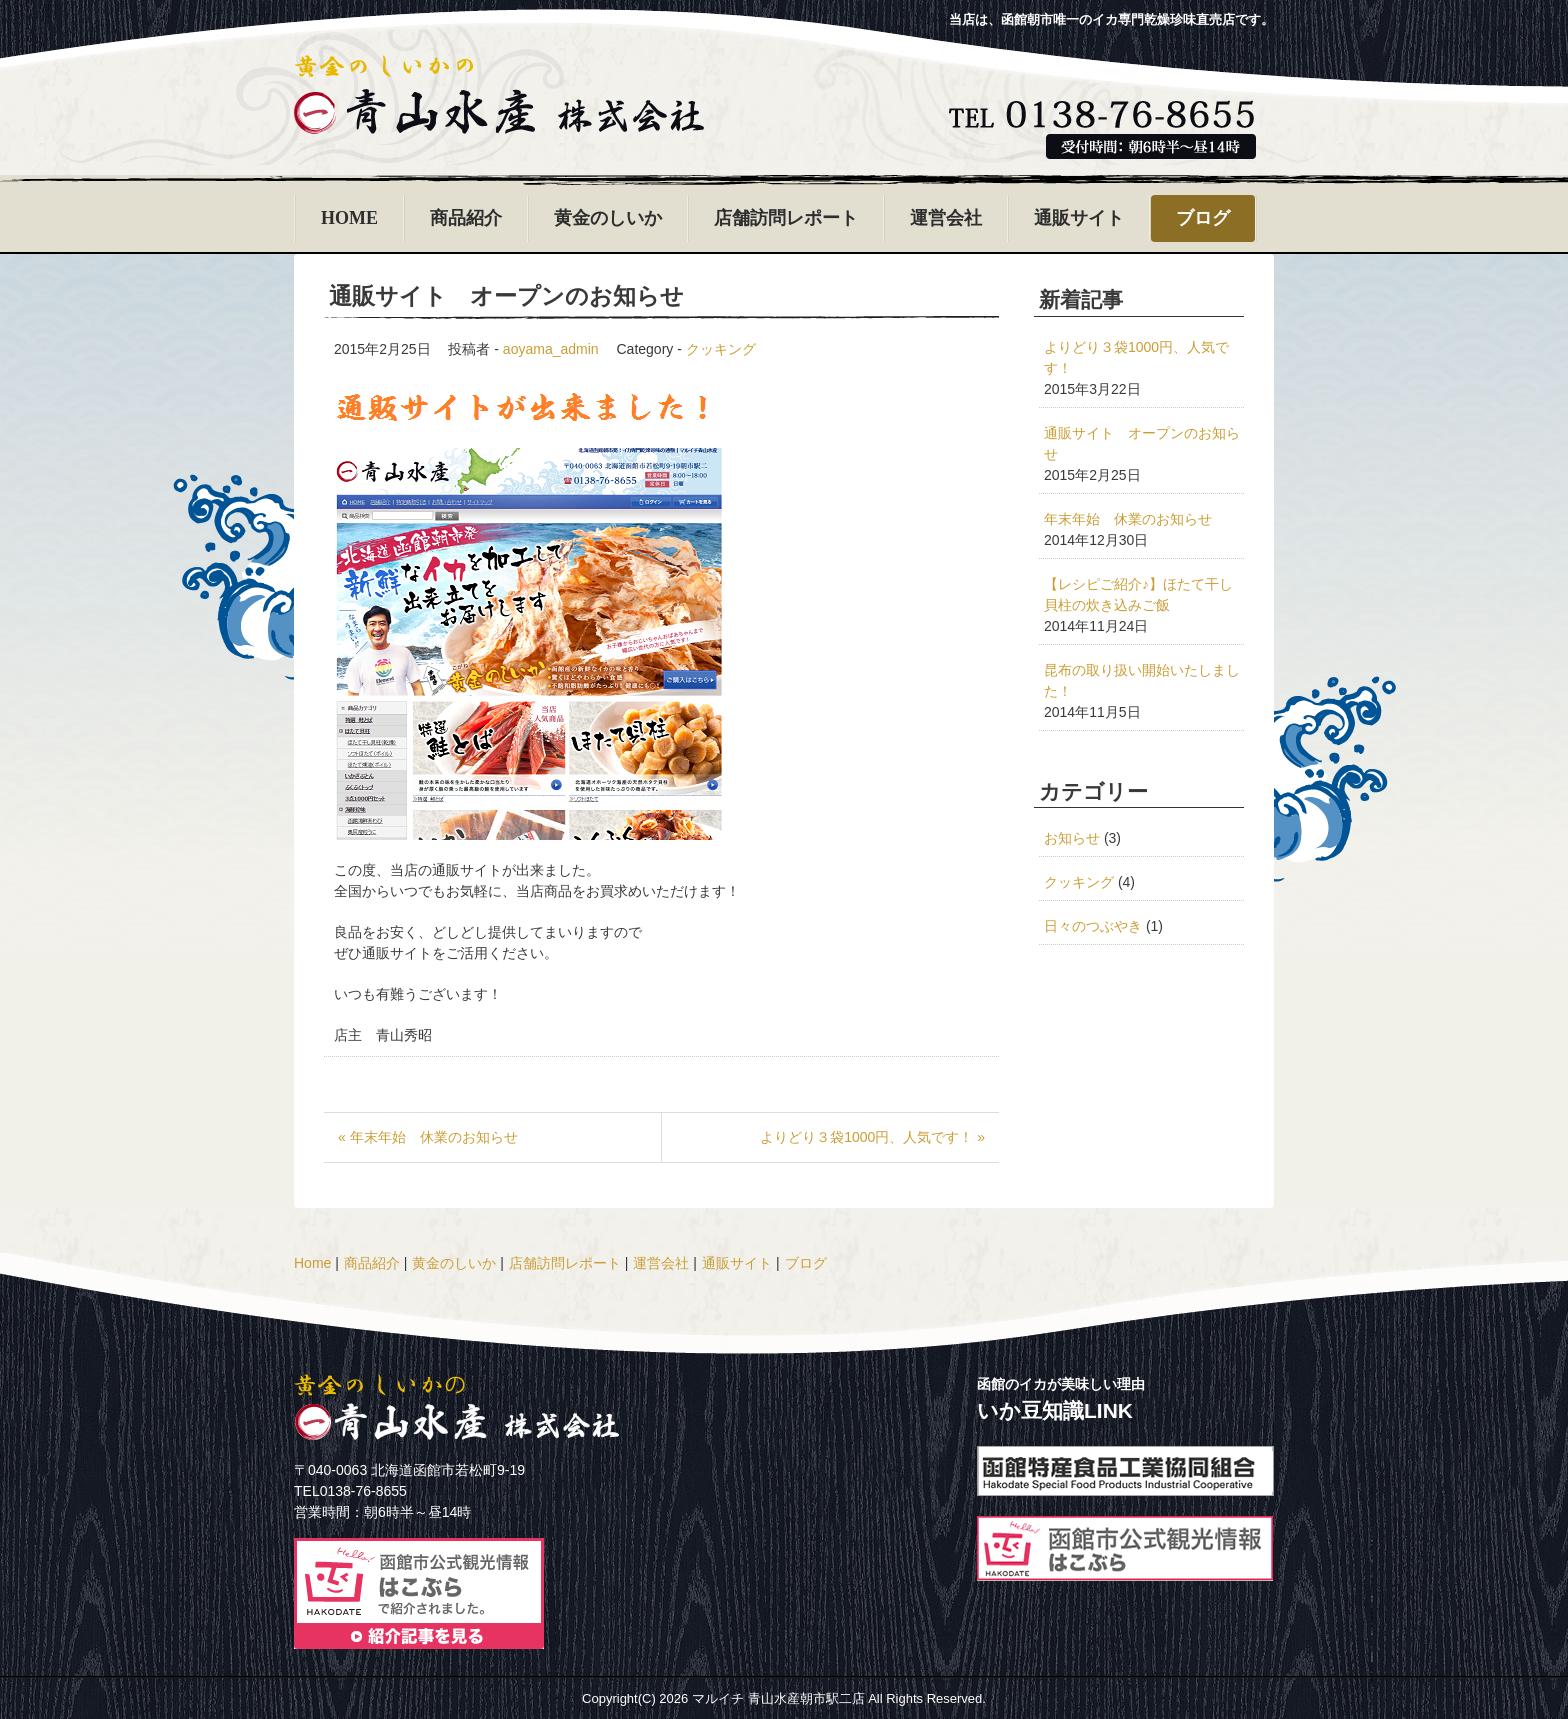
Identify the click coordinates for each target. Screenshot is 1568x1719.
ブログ (1203, 218)
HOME (349, 218)
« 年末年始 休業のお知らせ (428, 1137)
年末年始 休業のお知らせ (1128, 519)
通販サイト (1079, 218)
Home (312, 1263)
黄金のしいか (608, 218)
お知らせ (1072, 838)
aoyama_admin (551, 349)
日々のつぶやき (1093, 926)
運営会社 (946, 218)
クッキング (721, 349)
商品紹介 (466, 218)
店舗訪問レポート (786, 218)
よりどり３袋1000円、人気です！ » (872, 1137)
